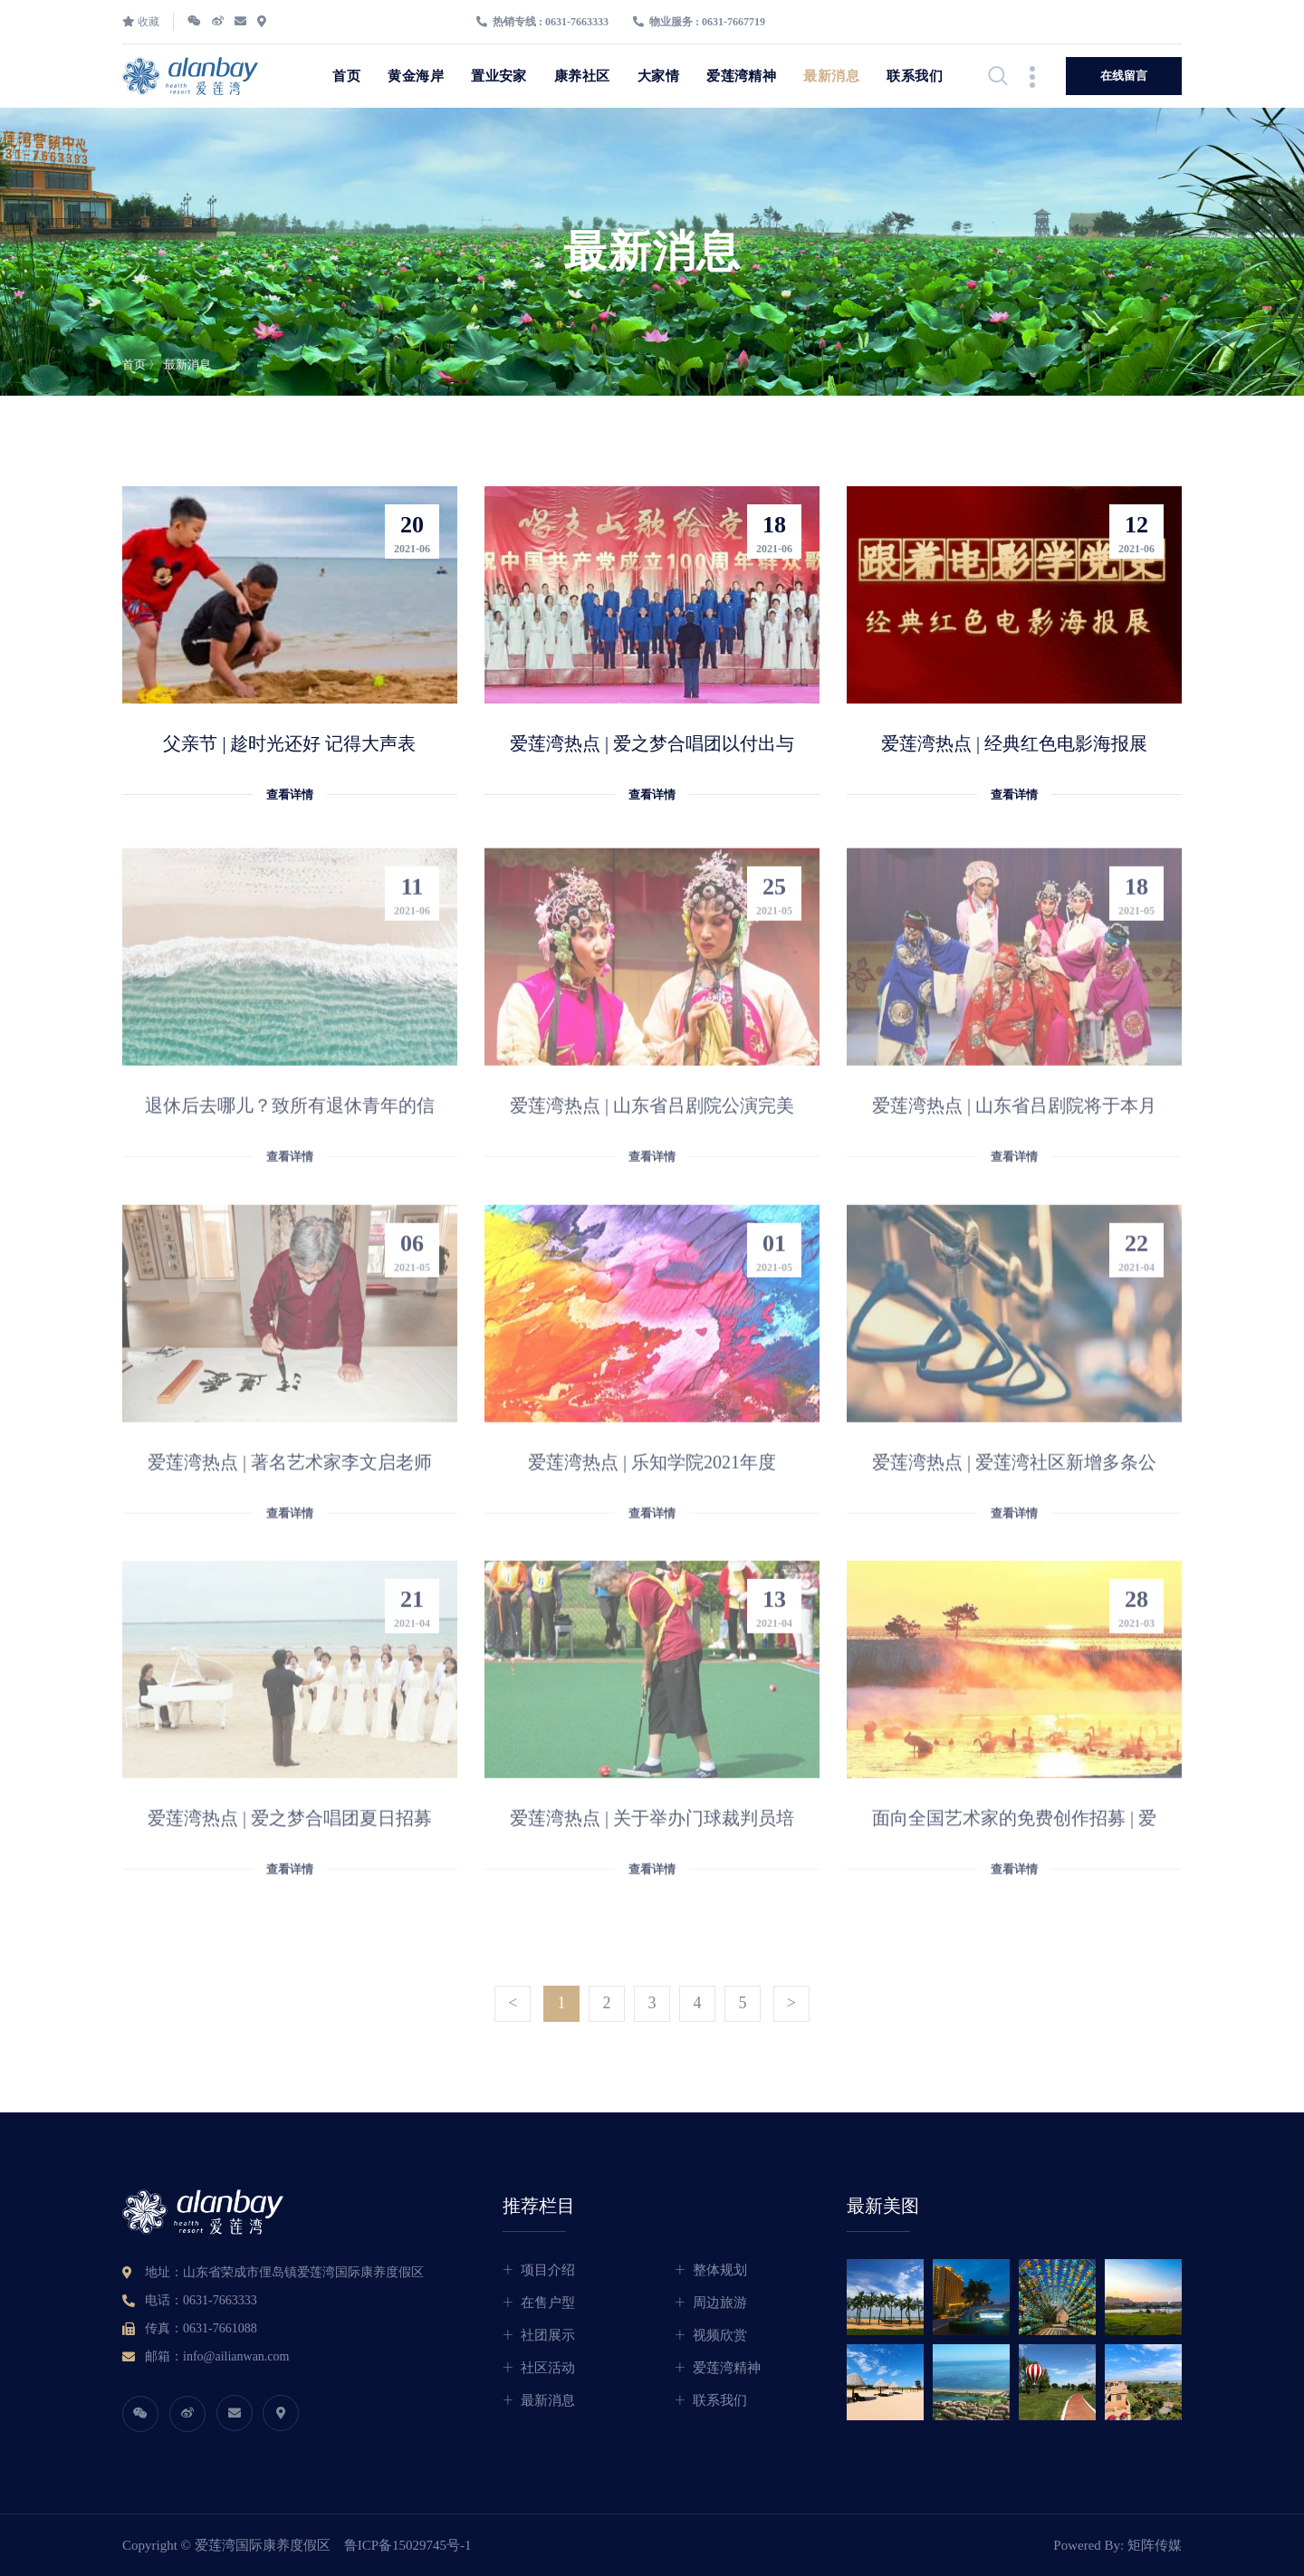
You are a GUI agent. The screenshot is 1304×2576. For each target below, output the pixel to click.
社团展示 (548, 2335)
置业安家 (499, 75)
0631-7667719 (733, 21)
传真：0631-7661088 (201, 2328)
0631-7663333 (577, 21)
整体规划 (720, 2270)
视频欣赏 (720, 2335)
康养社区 (582, 75)
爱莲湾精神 (741, 75)
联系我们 (915, 75)
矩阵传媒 (1154, 2545)
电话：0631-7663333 (201, 2300)
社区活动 (548, 2368)
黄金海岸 (416, 75)
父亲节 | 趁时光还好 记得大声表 (289, 744)
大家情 (658, 75)
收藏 (140, 22)
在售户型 (548, 2302)
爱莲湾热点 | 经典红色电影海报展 (1014, 744)
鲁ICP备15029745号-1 (408, 2545)
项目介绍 (548, 2270)
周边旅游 (720, 2302)
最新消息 (831, 75)
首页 (346, 75)
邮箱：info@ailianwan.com (217, 2356)
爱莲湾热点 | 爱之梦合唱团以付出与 (652, 744)
